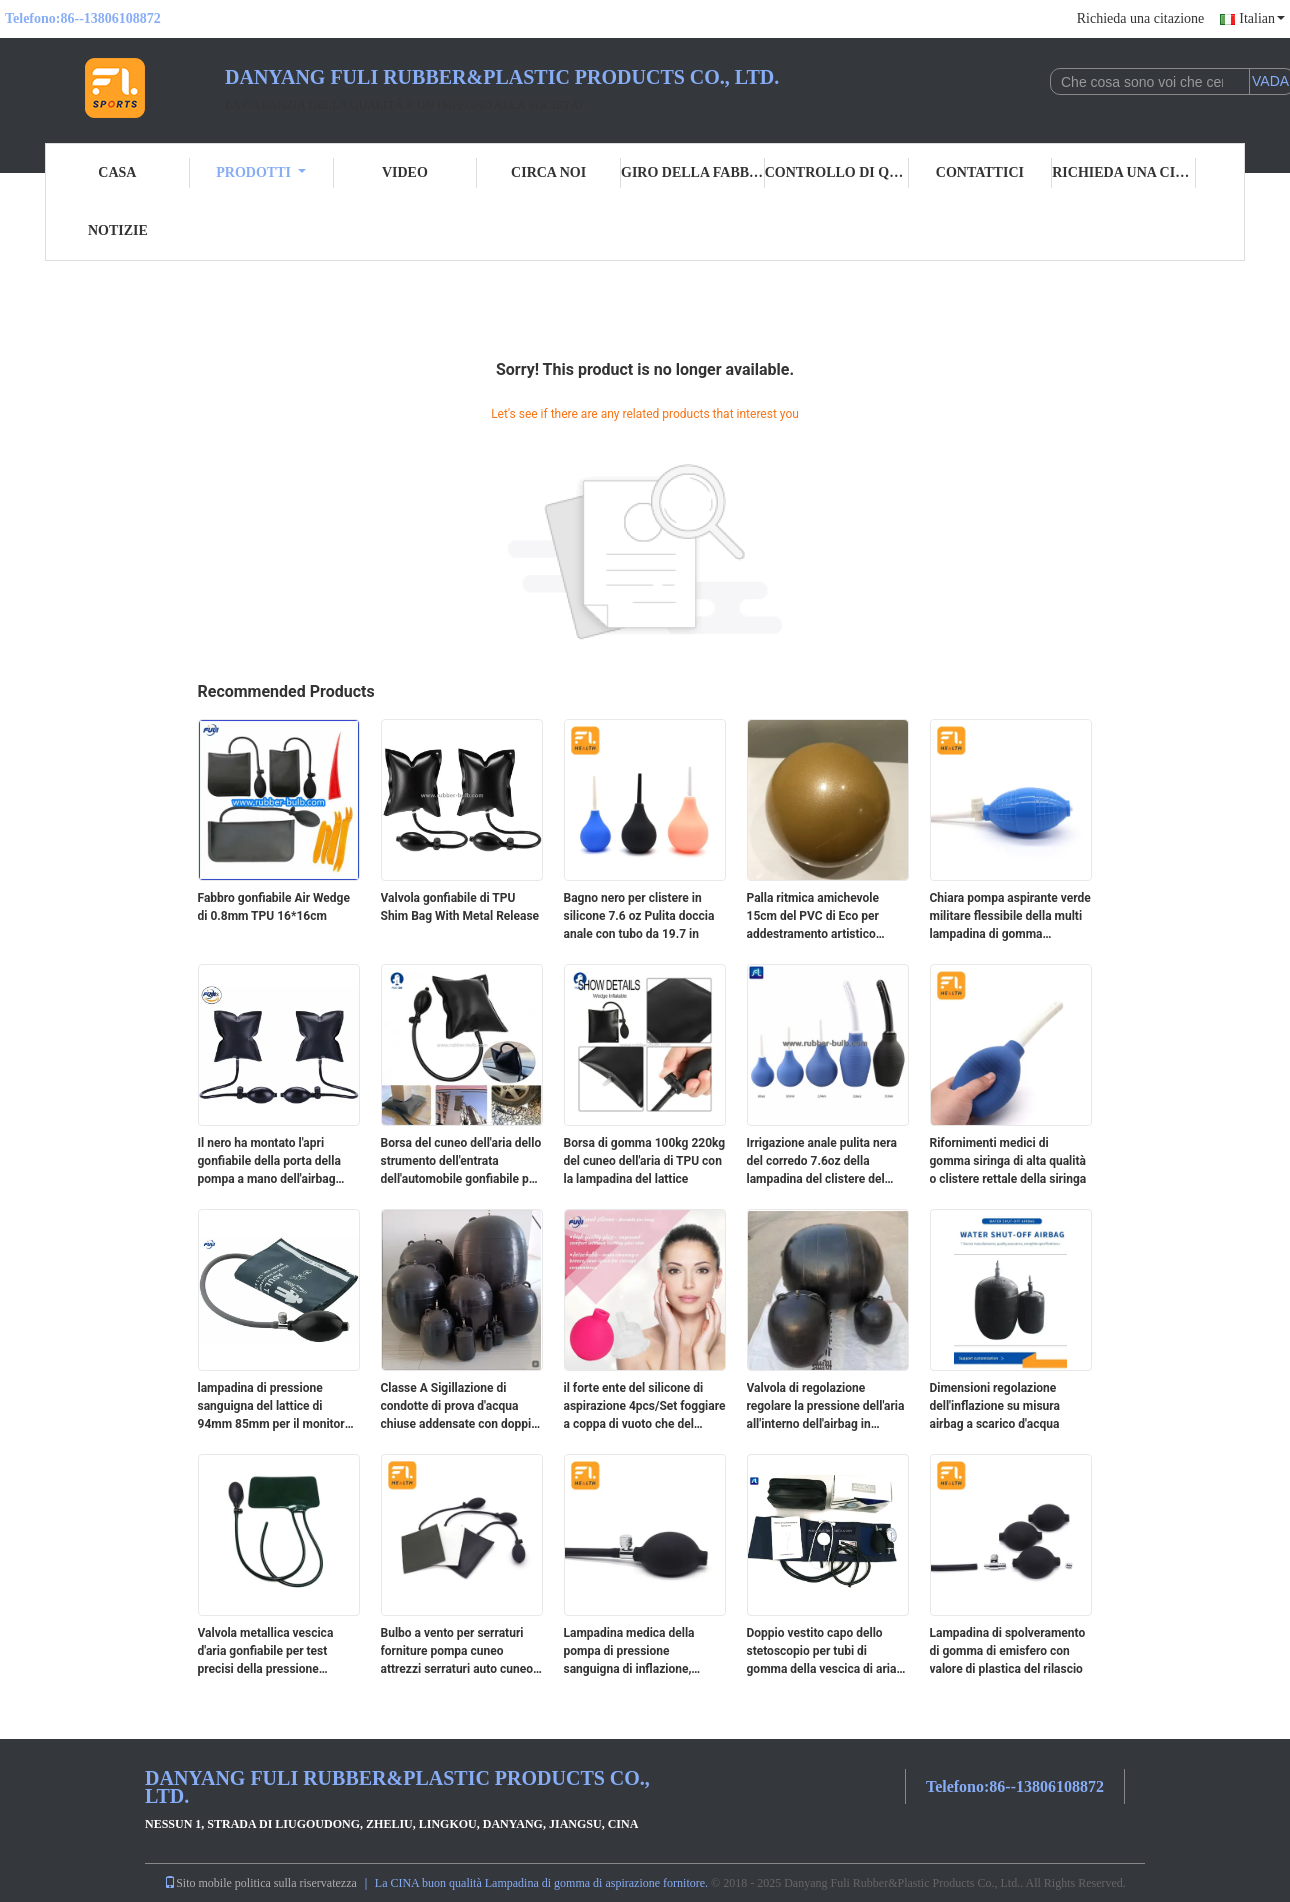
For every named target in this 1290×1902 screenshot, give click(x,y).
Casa (117, 172)
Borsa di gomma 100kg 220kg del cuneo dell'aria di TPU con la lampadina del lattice (645, 1161)
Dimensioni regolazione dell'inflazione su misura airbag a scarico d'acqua (995, 1406)
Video (405, 172)
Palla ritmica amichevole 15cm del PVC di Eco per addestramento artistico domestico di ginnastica (813, 917)
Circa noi (548, 172)
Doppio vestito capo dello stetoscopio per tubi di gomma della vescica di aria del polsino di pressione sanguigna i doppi (822, 1652)
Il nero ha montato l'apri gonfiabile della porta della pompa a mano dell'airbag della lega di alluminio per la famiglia (273, 1162)
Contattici (980, 172)
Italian (1262, 18)
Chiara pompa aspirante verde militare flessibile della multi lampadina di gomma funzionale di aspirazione (1010, 917)
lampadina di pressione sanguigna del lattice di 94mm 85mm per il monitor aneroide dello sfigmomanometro (271, 1407)
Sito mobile (198, 1883)
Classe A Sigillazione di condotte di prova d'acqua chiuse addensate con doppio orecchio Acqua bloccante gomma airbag (459, 1407)
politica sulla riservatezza (296, 1883)
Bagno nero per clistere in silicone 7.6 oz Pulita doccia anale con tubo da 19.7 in (639, 916)
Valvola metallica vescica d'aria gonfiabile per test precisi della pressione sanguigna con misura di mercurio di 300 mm (266, 1652)
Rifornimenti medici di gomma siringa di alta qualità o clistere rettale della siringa (1008, 1161)
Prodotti (261, 172)
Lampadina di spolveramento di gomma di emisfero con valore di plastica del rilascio (1008, 1651)
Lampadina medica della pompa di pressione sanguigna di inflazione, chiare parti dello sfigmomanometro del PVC (636, 1652)
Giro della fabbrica (693, 172)
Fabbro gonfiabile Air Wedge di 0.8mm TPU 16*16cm (274, 907)
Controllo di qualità (837, 172)
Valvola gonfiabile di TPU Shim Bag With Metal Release (460, 907)
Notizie (118, 230)
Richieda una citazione (1141, 18)
